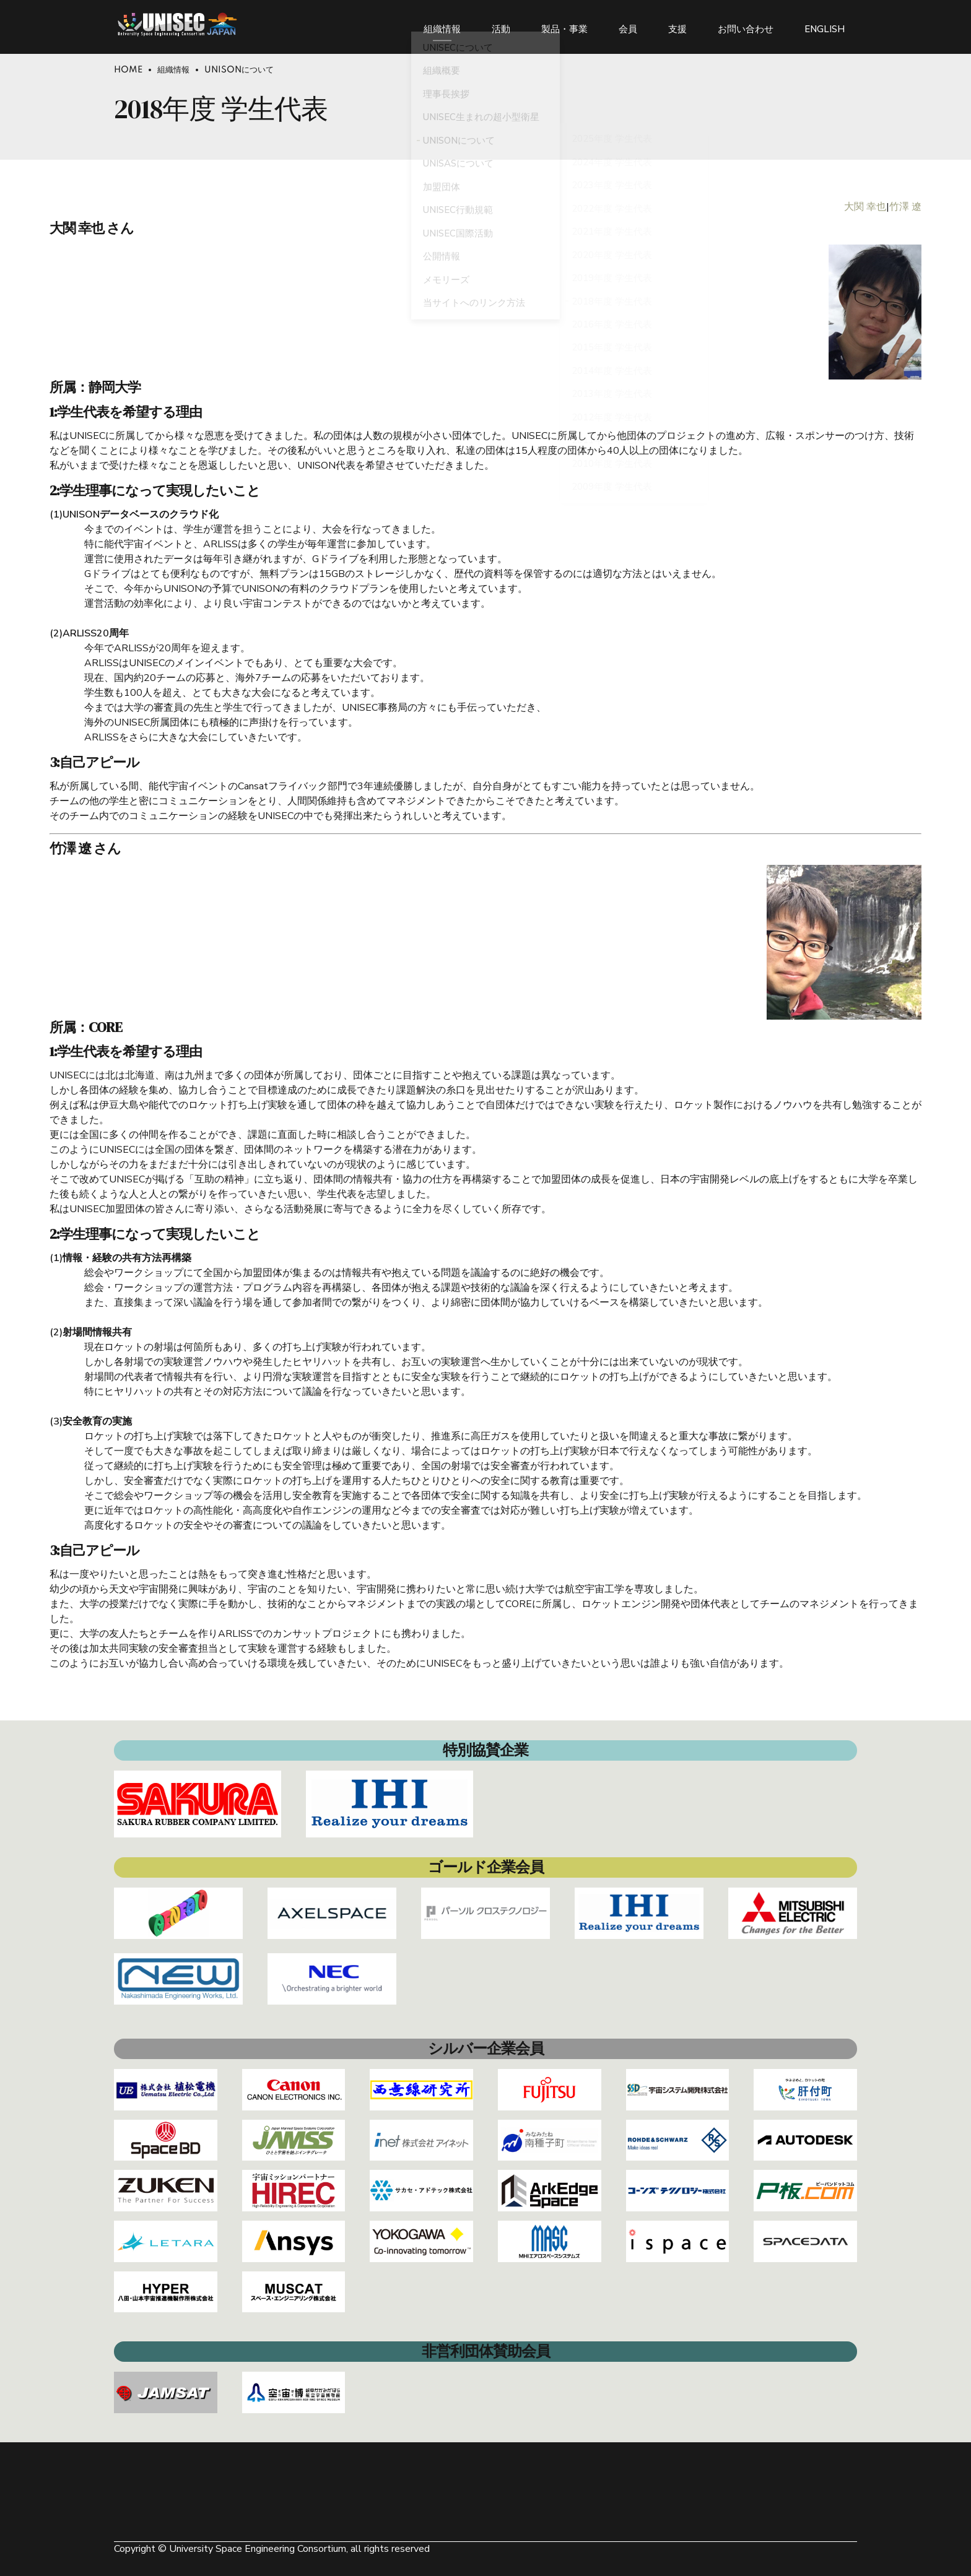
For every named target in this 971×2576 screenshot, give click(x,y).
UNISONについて (239, 70)
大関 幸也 (865, 207)
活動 (501, 25)
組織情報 (442, 25)
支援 (677, 25)
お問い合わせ (745, 25)
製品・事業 (564, 25)
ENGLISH (824, 25)
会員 (628, 25)
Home (128, 70)
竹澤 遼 (905, 207)
